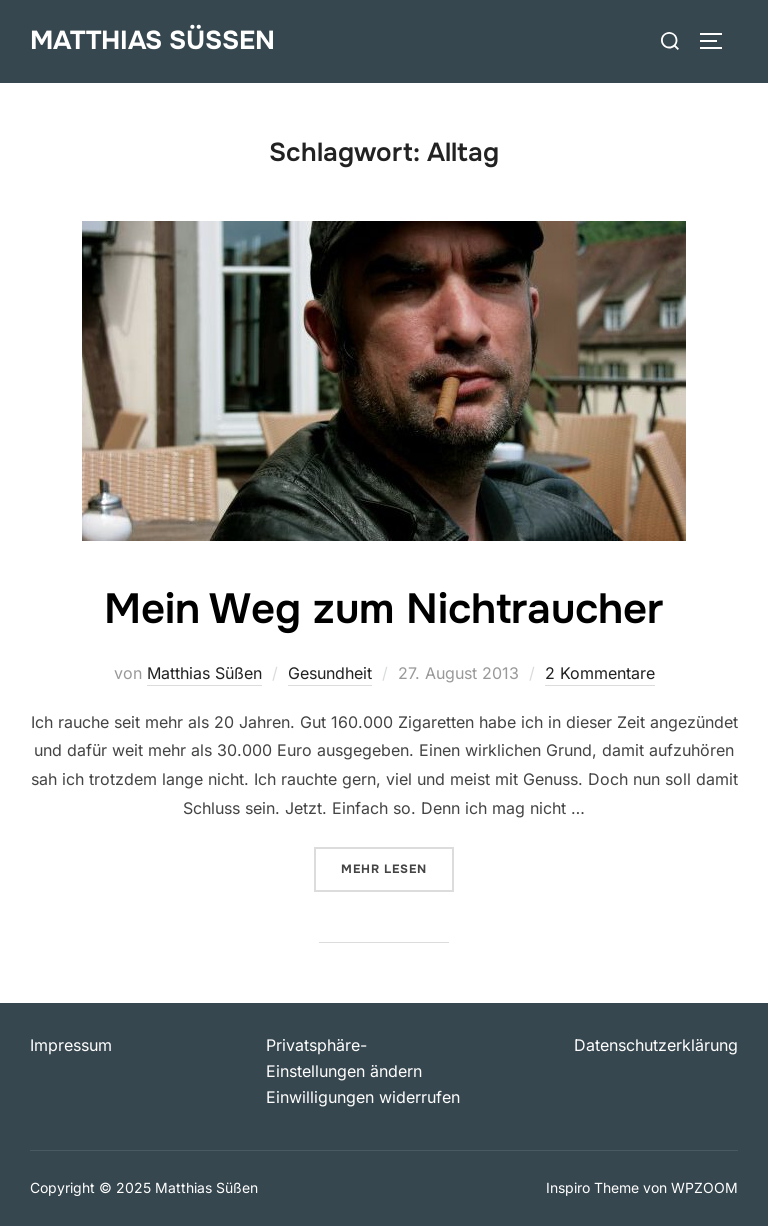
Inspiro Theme (592, 1187)
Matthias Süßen (152, 40)
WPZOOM (704, 1187)
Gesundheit (330, 673)
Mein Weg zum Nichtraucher (383, 609)
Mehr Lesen (397, 867)
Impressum (71, 1045)
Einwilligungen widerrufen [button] (363, 1097)
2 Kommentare (600, 673)
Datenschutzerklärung (656, 1045)
